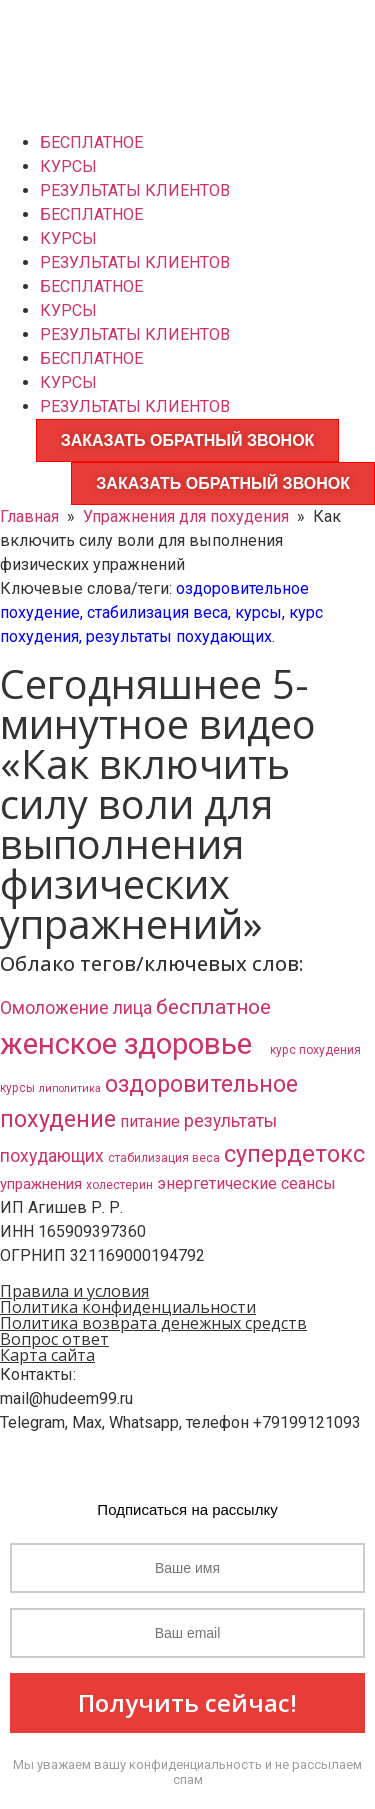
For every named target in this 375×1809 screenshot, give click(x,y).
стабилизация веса (157, 612)
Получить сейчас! (187, 1702)
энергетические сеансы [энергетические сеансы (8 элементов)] (246, 1183)
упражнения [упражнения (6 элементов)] (41, 1184)
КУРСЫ (68, 166)
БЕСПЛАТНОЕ (91, 142)
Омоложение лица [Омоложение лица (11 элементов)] (76, 1008)
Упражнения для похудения (186, 516)
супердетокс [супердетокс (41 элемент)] (294, 1154)
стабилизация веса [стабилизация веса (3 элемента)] (164, 1158)
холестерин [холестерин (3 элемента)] (119, 1185)
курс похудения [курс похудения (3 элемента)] (315, 1050)
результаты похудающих (179, 636)
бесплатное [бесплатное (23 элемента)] (213, 1007)
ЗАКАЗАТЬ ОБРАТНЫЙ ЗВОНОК (188, 440)
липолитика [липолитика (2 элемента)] (70, 1088)
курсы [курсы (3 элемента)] (17, 1088)
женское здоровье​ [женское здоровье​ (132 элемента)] (133, 1044)
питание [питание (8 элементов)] (150, 1121)
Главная (29, 516)
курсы (258, 612)
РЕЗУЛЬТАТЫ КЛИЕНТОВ (135, 190)
